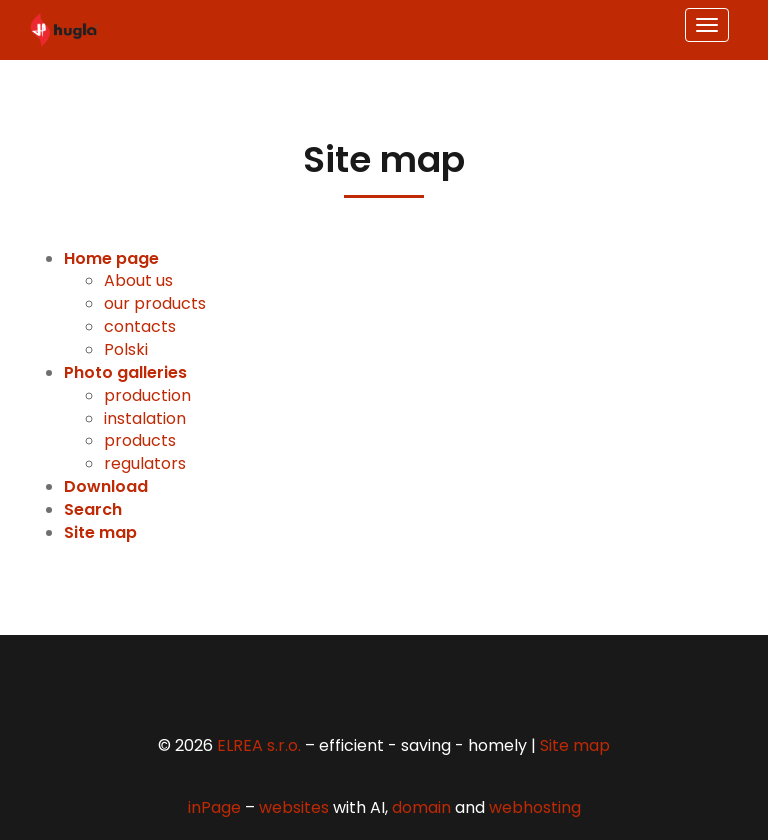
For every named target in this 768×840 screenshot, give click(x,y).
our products (155, 303)
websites (294, 807)
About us (138, 280)
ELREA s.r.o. (259, 745)
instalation (145, 418)
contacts (140, 326)
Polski (126, 349)
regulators (145, 463)
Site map (575, 745)
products (140, 440)
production (147, 395)
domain (421, 807)
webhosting (535, 807)
